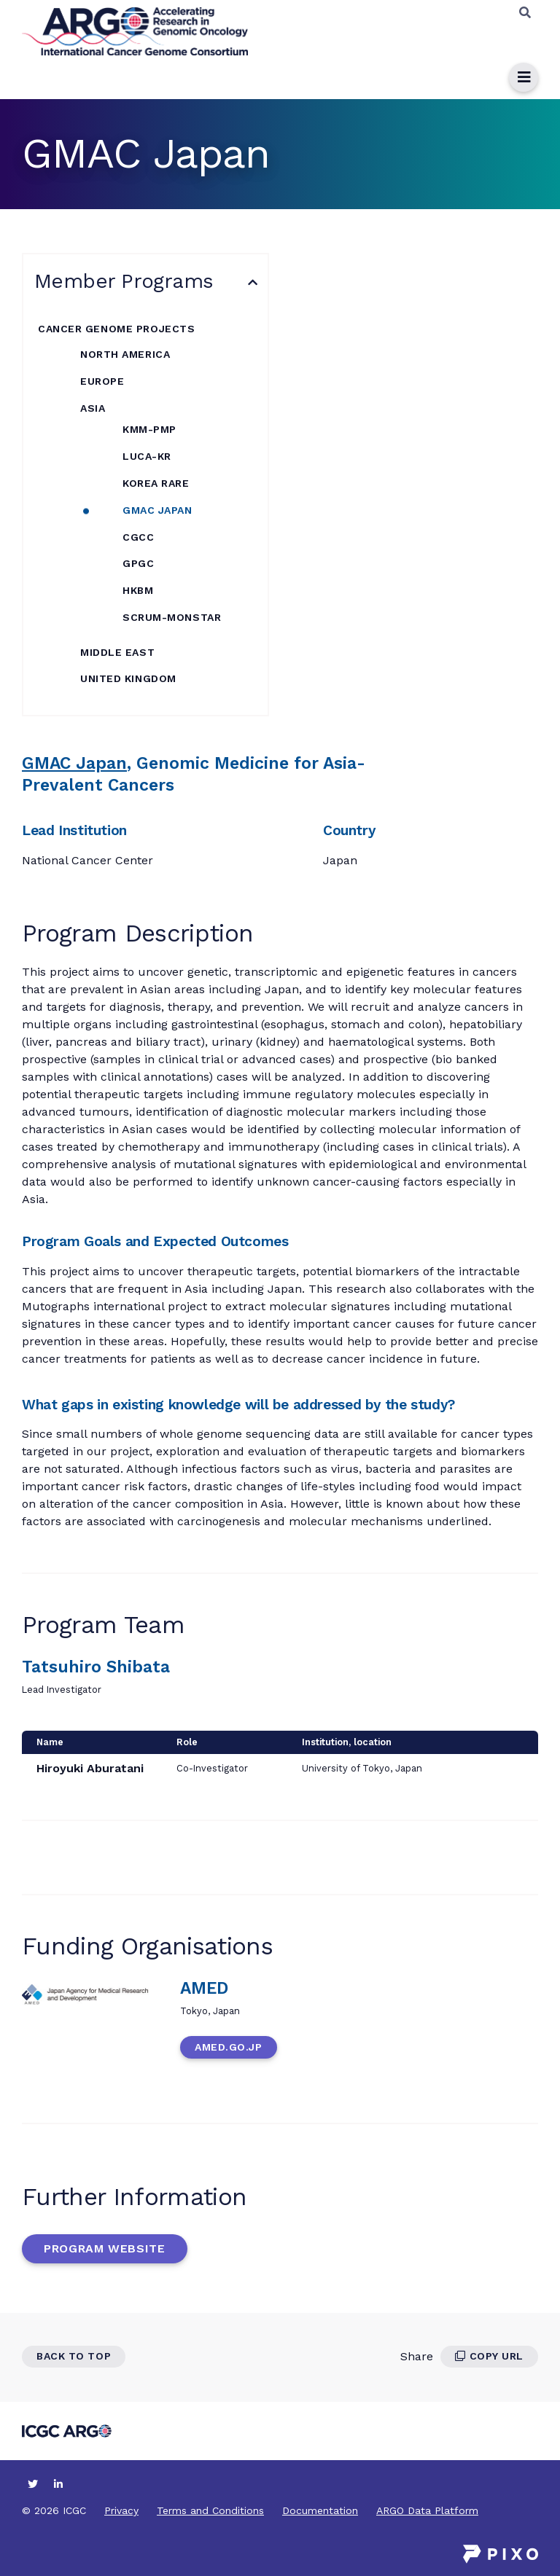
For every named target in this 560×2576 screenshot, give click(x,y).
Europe (102, 381)
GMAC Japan (157, 510)
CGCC (138, 537)
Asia (92, 408)
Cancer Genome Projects (116, 328)
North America (125, 354)
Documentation (320, 2510)
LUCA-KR (146, 456)
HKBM (137, 590)
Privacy (121, 2510)
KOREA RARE (156, 483)
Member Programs (124, 281)
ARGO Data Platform (427, 2510)
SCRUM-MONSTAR (171, 617)
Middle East (117, 652)
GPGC (138, 563)
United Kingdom (128, 678)
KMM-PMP (149, 429)
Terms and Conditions (210, 2510)
